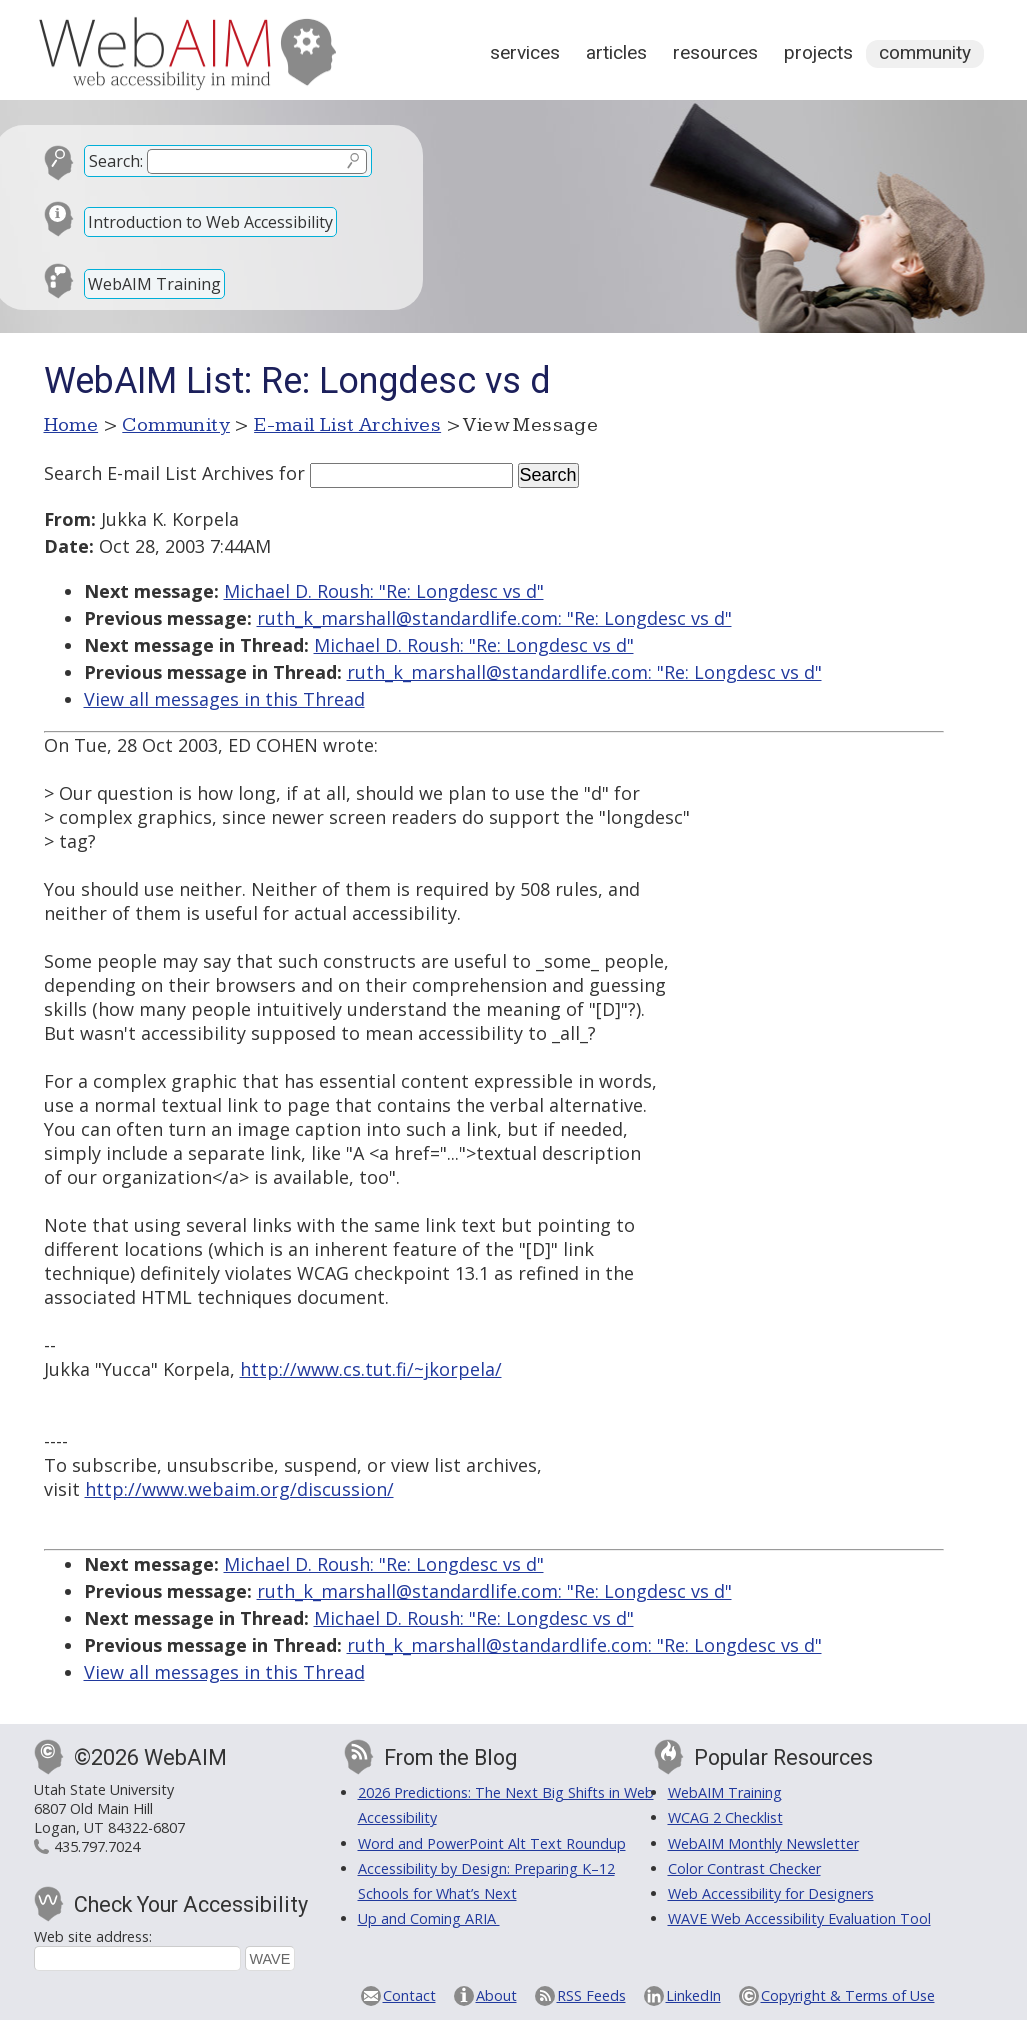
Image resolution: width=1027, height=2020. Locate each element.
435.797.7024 (97, 1846)
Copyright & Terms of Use (848, 1995)
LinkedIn (693, 1995)
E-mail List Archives (347, 425)
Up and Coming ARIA (429, 1918)
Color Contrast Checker (744, 1868)
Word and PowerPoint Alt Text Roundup (492, 1843)
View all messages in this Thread (224, 699)
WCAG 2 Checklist (725, 1817)
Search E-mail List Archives (159, 473)
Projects (818, 52)
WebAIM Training (154, 284)
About (496, 1995)
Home (71, 425)
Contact (409, 1995)
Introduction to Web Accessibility (210, 222)
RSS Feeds (591, 1995)
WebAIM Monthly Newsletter (763, 1843)
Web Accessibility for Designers (771, 1893)
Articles (616, 52)
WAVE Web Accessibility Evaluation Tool (799, 1918)
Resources (715, 52)
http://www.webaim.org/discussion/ (239, 1489)
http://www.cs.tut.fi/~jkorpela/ (371, 1369)
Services (525, 52)
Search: (116, 161)
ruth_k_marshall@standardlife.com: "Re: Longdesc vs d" (494, 618)
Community (925, 52)
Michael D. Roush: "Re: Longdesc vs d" (384, 591)
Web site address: (93, 1936)
